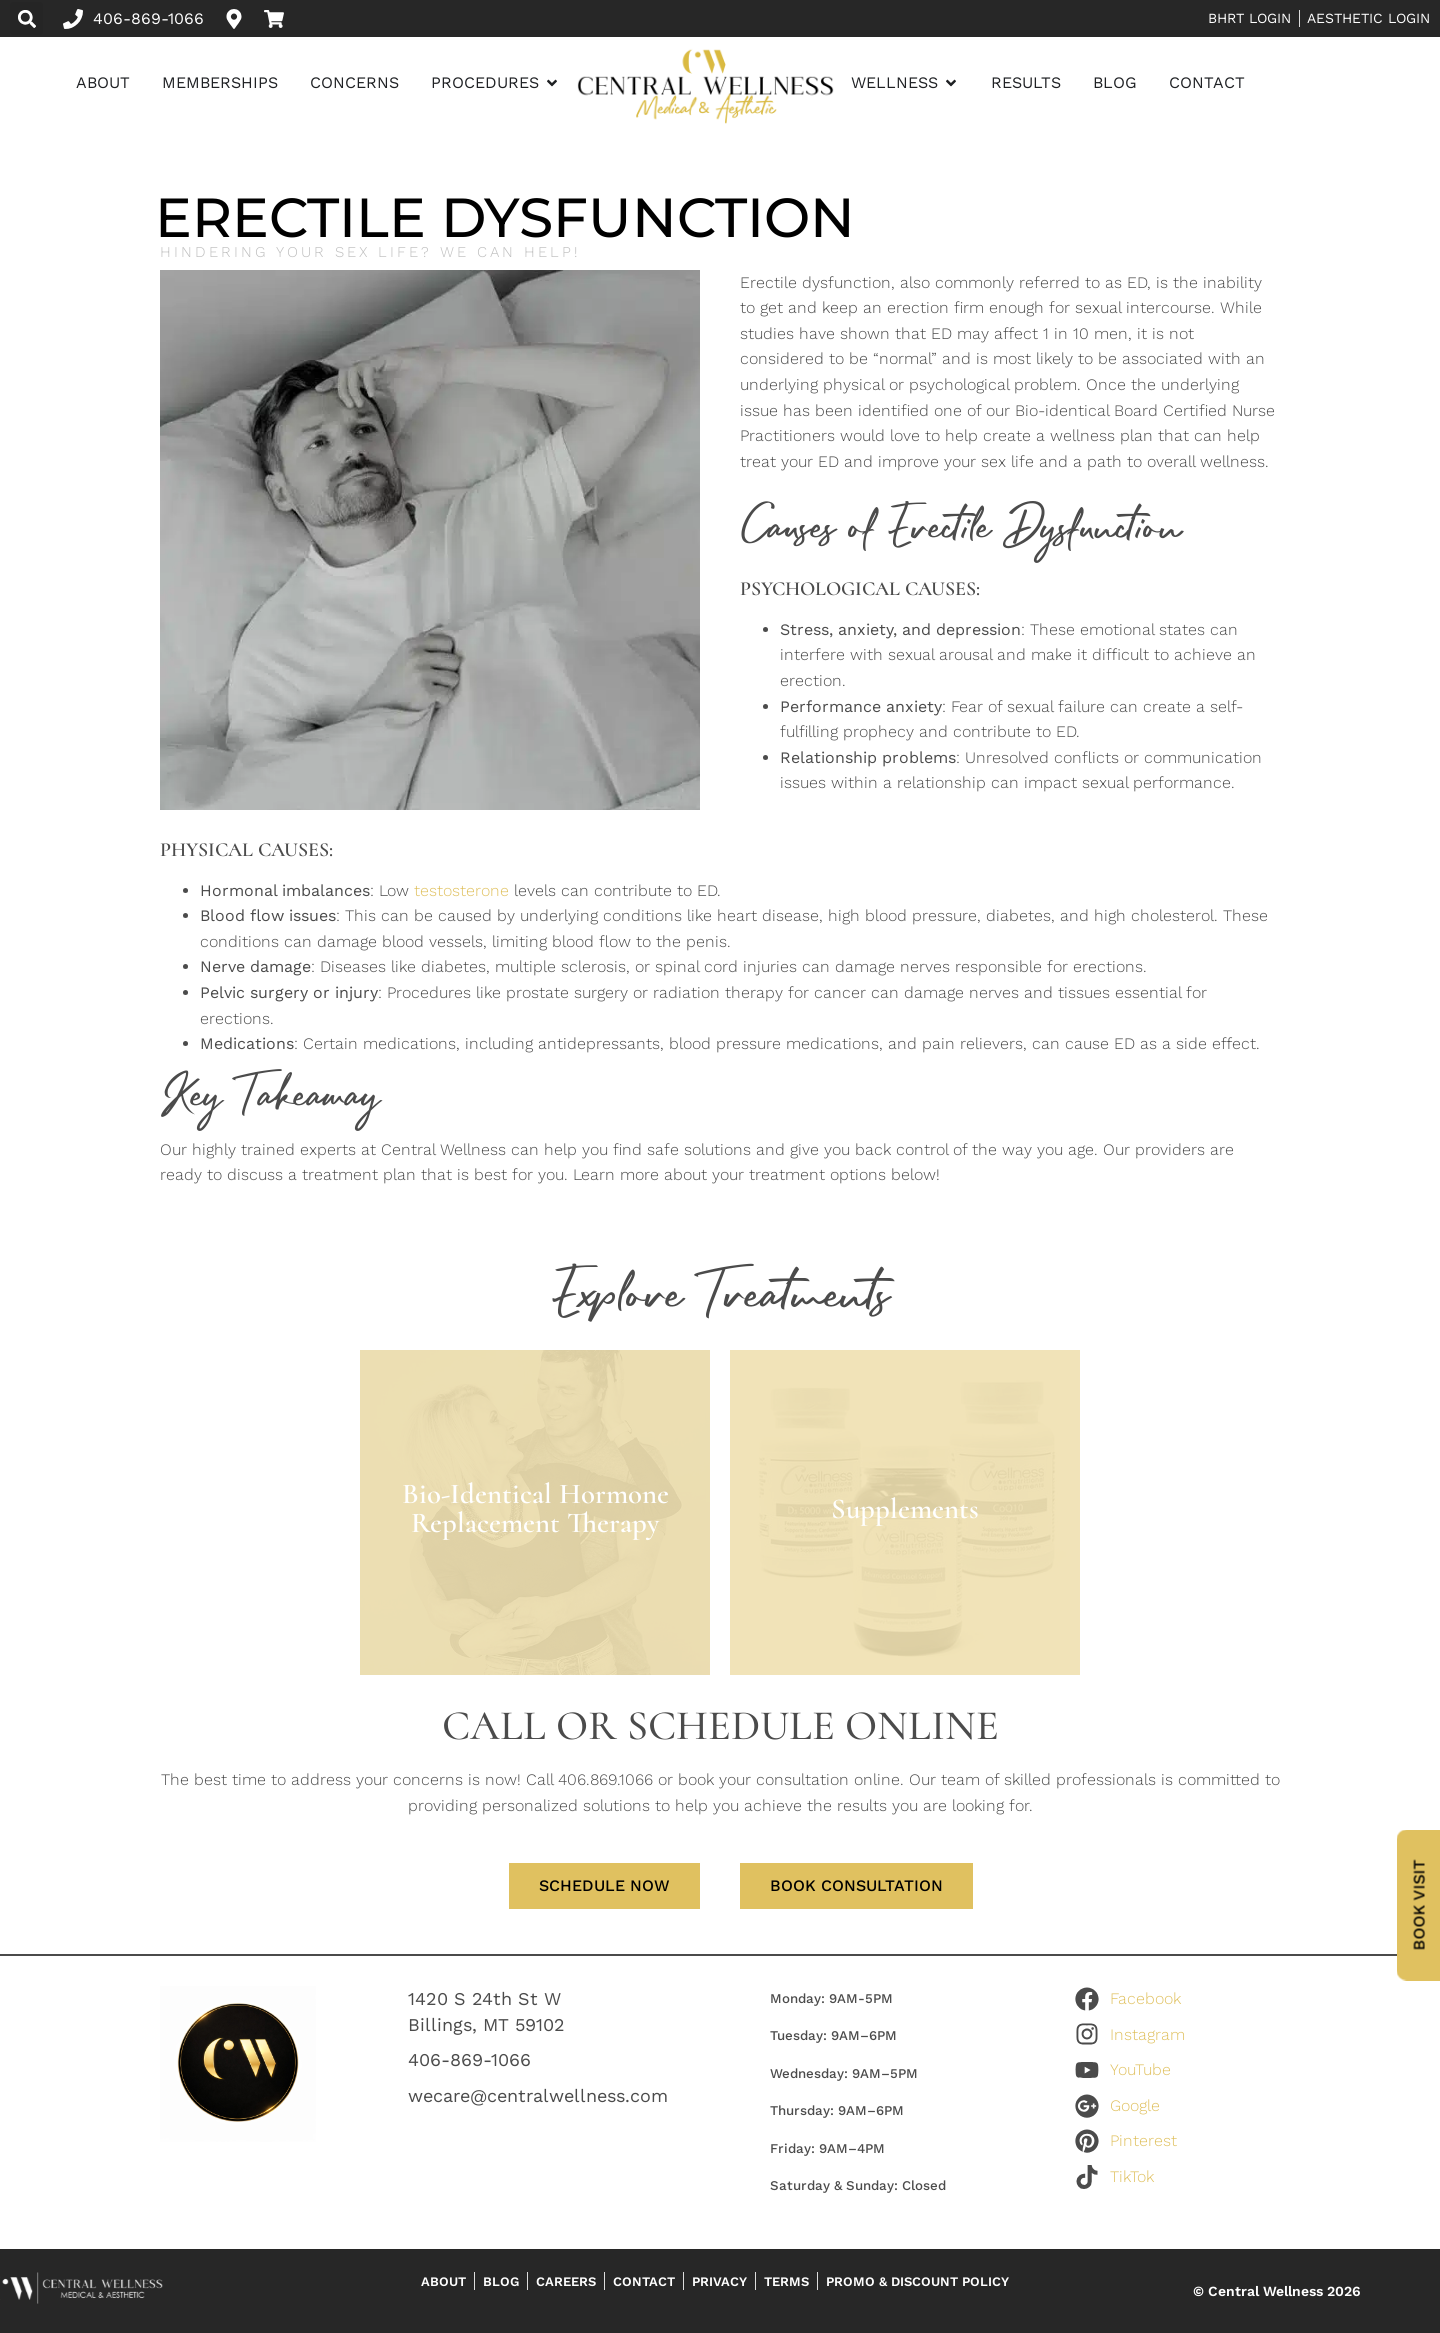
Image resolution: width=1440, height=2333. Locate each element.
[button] (26, 18)
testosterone (461, 890)
